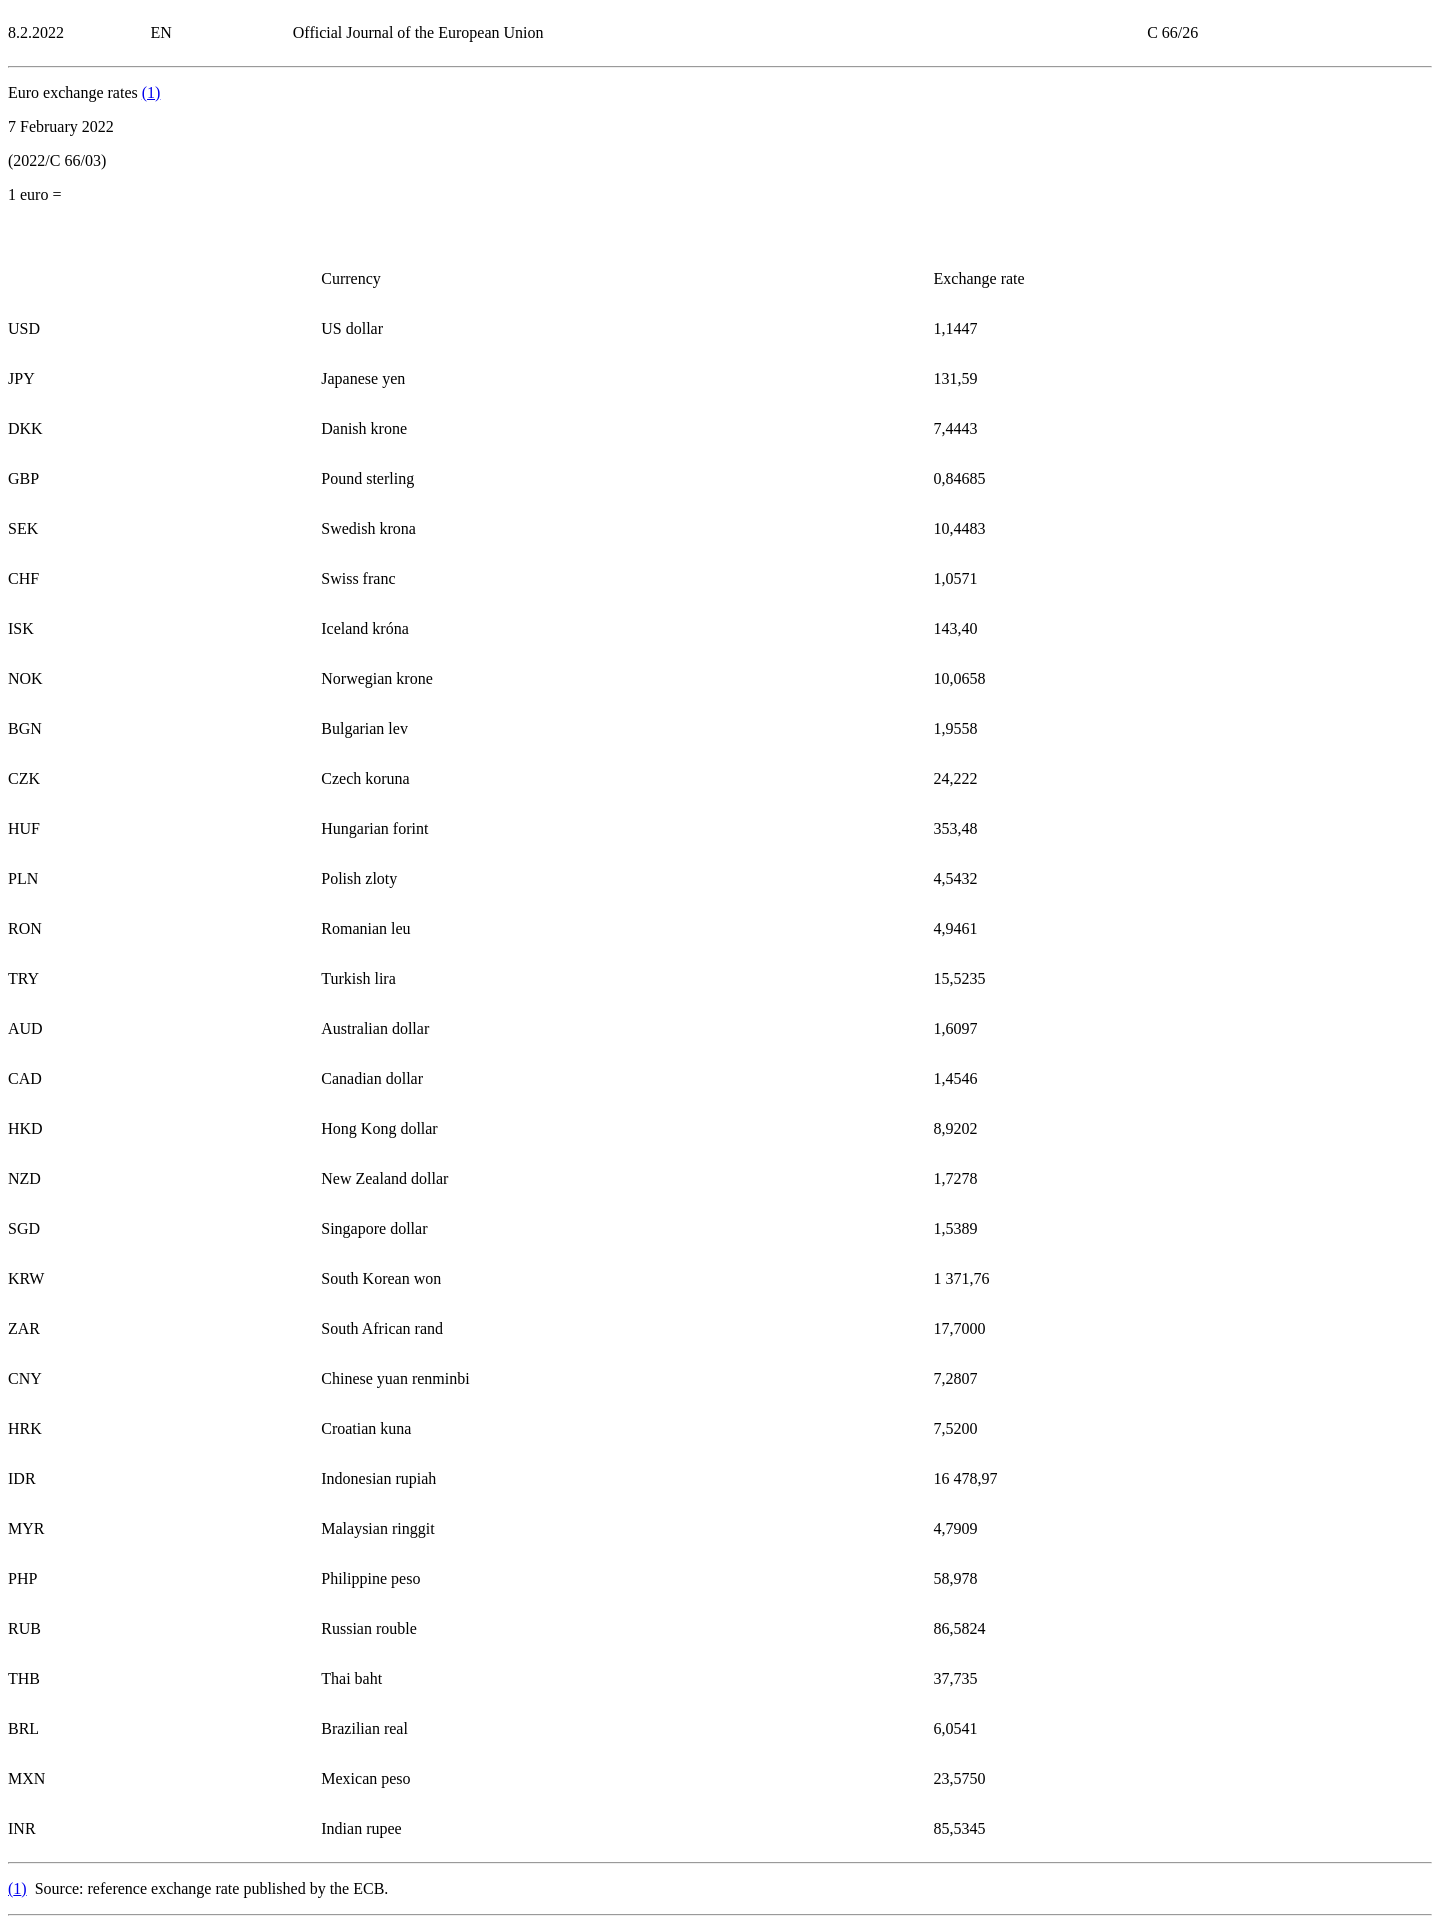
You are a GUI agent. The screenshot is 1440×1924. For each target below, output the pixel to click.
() (151, 92)
